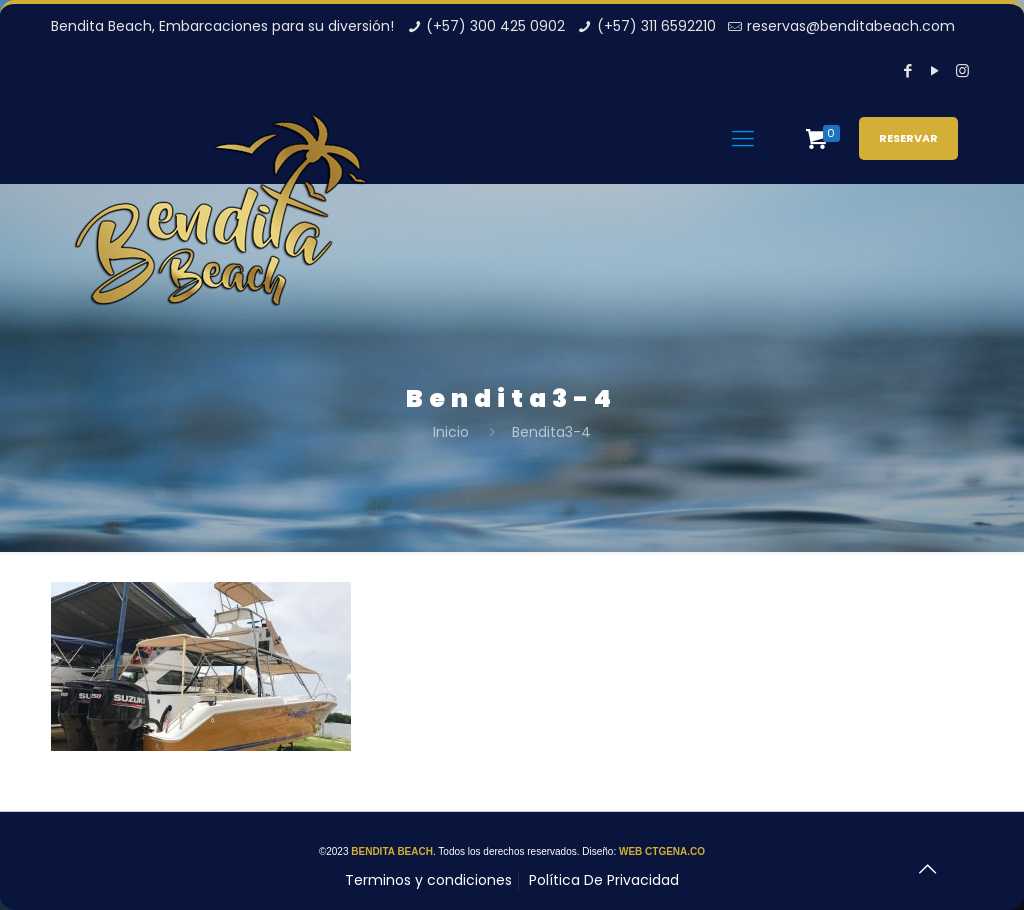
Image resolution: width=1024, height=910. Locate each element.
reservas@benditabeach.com (851, 26)
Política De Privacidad (604, 880)
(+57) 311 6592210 (656, 26)
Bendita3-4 (551, 432)
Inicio (451, 432)
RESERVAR (908, 138)
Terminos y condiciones (428, 880)
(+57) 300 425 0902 (495, 26)
